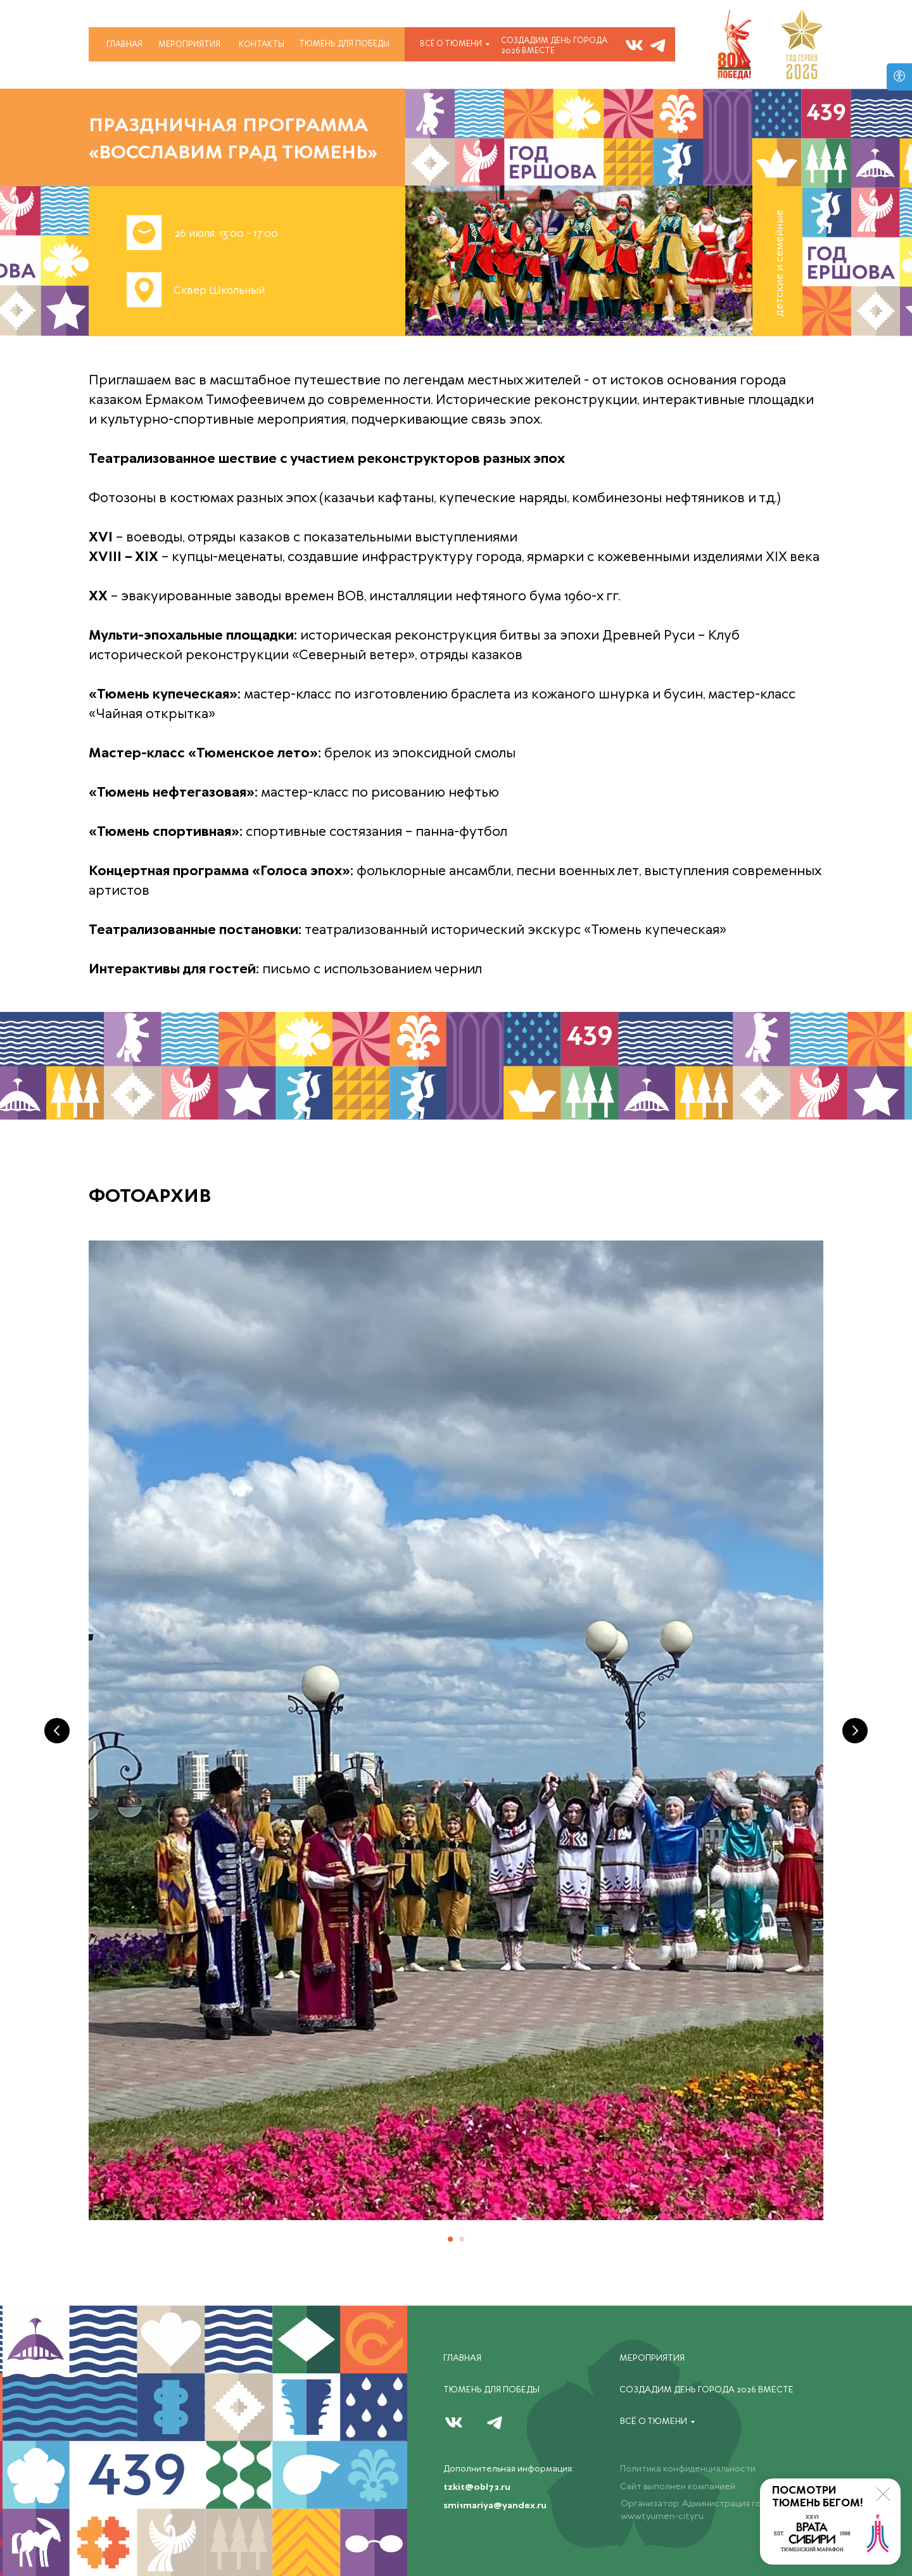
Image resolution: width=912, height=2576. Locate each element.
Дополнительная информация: (508, 2469)
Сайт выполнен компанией (677, 2486)
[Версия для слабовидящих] (899, 77)
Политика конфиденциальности (688, 2469)
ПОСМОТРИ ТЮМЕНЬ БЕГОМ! (817, 2497)
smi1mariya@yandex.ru (495, 2505)
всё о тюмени (451, 44)
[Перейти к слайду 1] (450, 2239)
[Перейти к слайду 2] (461, 2239)
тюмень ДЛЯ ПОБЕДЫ (491, 2390)
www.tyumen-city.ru (662, 2516)
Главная (124, 44)
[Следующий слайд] (855, 1730)
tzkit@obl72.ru (476, 2487)
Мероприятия (189, 44)
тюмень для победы (344, 44)
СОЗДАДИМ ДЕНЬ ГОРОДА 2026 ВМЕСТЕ (554, 45)
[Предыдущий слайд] (57, 1730)
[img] (658, 45)
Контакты (261, 44)
